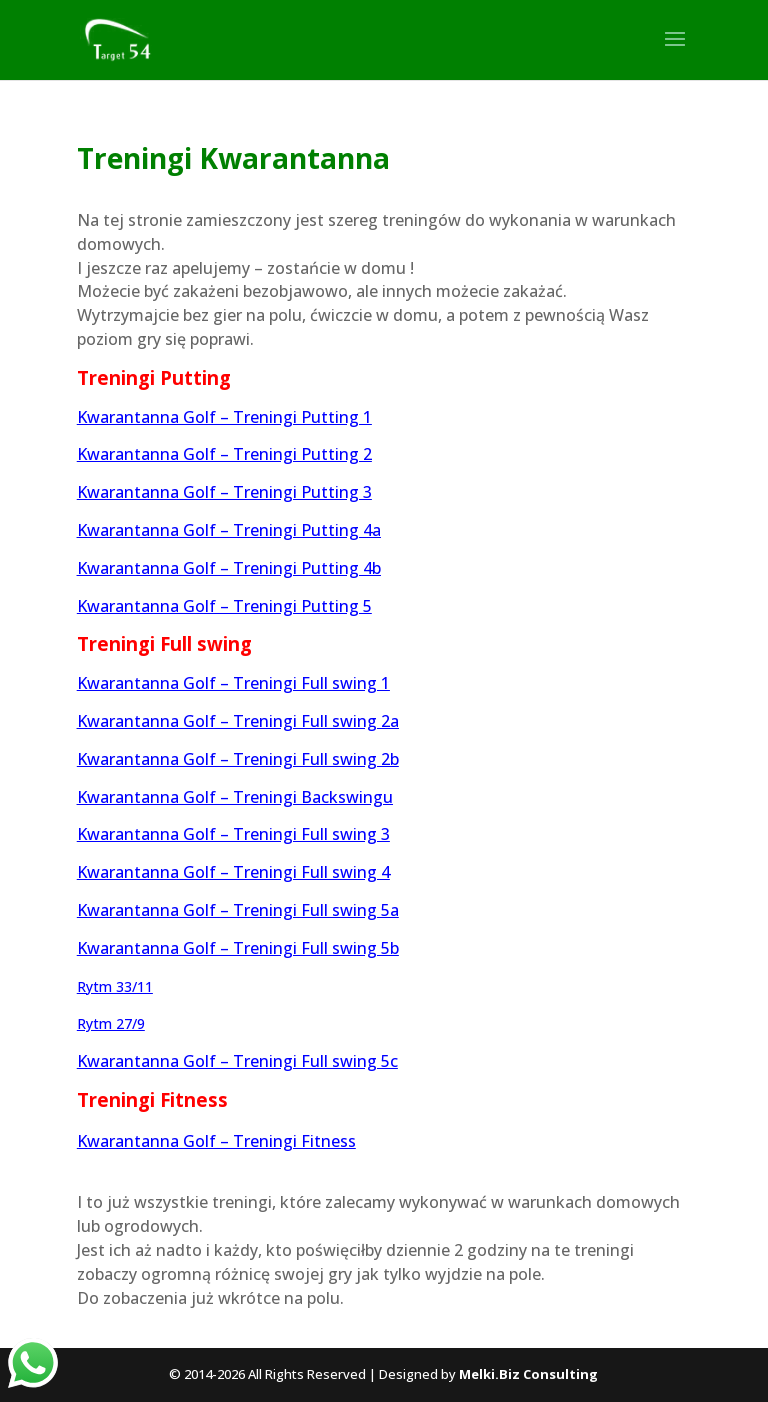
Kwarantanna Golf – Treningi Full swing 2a (238, 721)
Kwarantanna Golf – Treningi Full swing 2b (238, 759)
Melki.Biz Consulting (528, 1374)
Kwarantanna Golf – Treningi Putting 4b (229, 568)
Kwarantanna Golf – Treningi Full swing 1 (233, 683)
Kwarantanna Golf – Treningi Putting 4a (229, 530)
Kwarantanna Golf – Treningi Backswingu (235, 797)
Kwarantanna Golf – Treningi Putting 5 (224, 606)
